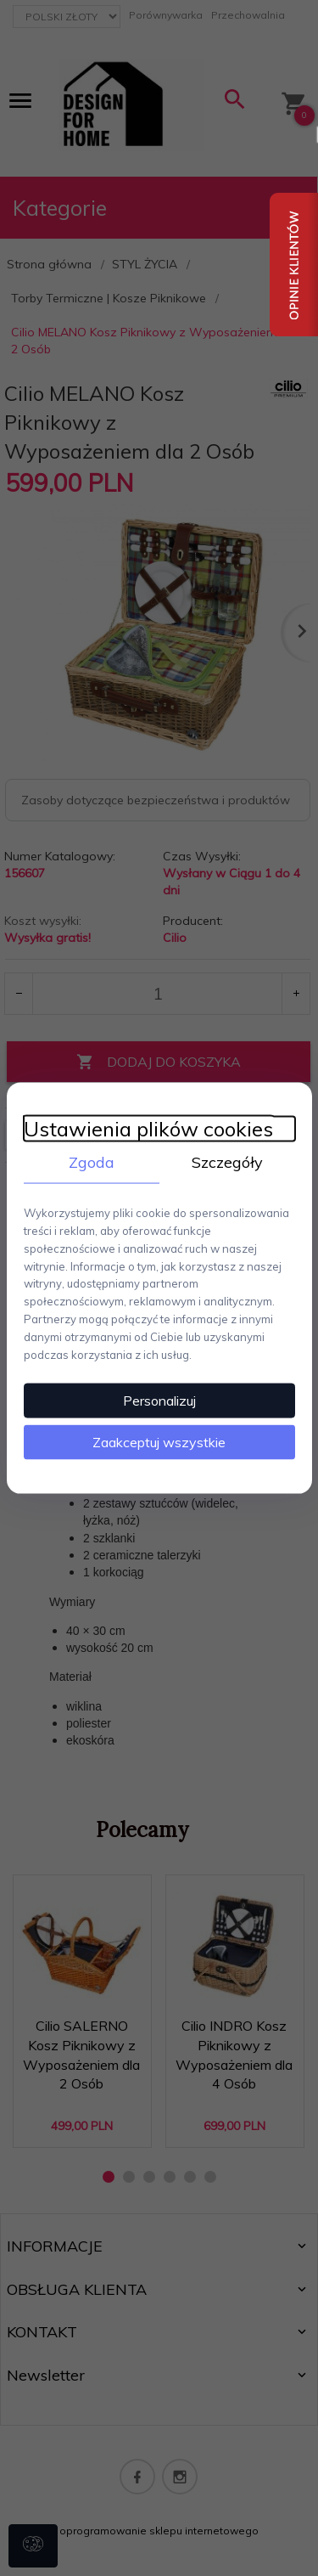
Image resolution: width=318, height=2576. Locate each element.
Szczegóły (227, 1161)
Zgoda (91, 1161)
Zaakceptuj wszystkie (159, 1442)
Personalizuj (159, 1400)
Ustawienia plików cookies (148, 1128)
